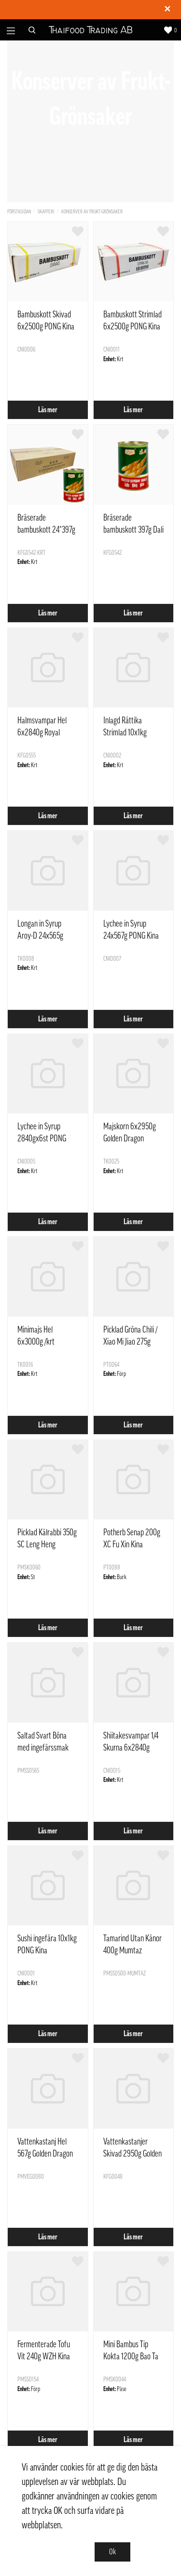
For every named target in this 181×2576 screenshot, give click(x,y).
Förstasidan (19, 211)
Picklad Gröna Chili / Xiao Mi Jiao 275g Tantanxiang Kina (130, 1341)
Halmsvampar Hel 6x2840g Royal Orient (42, 732)
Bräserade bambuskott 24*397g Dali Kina (46, 529)
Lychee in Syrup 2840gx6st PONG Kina (41, 1138)
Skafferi (46, 211)
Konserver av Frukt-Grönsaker (92, 211)
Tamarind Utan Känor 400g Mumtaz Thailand (132, 1950)
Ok (112, 2552)
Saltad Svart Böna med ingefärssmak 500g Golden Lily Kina (47, 1747)
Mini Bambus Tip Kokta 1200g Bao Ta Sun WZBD (130, 2356)
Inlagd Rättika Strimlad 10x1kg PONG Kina (125, 732)
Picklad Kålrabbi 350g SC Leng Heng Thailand (47, 1544)
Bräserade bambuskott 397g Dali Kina (133, 529)
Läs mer (47, 410)
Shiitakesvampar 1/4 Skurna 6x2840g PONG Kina (130, 1747)
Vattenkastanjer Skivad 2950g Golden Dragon (132, 2153)
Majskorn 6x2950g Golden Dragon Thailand (129, 1138)
